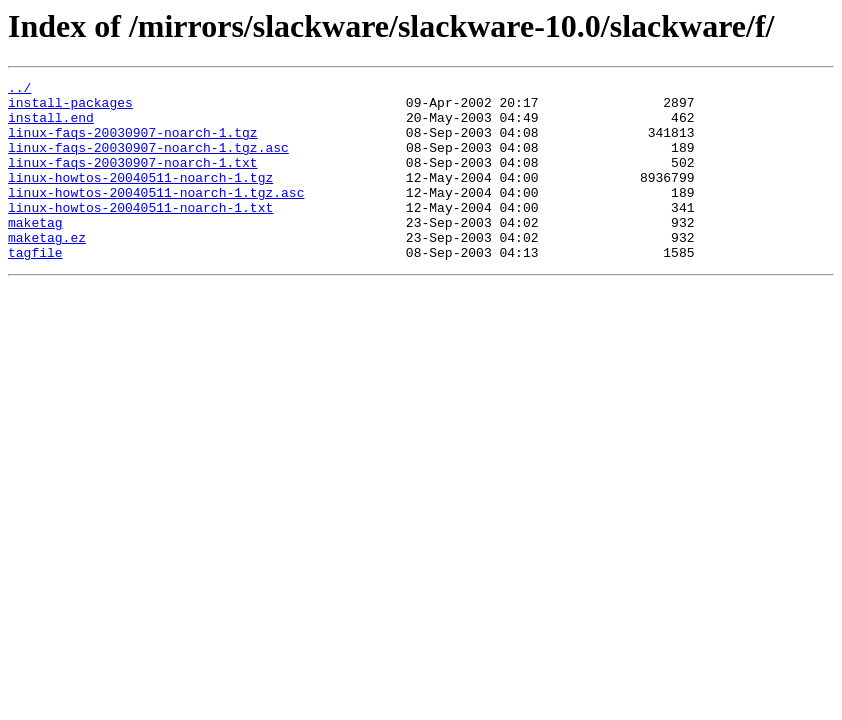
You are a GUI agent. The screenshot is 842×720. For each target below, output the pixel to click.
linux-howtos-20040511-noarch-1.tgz (140, 198)
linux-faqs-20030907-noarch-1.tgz (133, 144)
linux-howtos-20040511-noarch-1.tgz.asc (156, 216)
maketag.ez (47, 270)
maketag (35, 252)
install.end (51, 126)
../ (19, 90)
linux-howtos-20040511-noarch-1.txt (140, 234)
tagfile (35, 288)
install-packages (70, 108)
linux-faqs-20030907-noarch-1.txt (133, 180)
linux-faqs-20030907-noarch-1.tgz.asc (148, 162)
